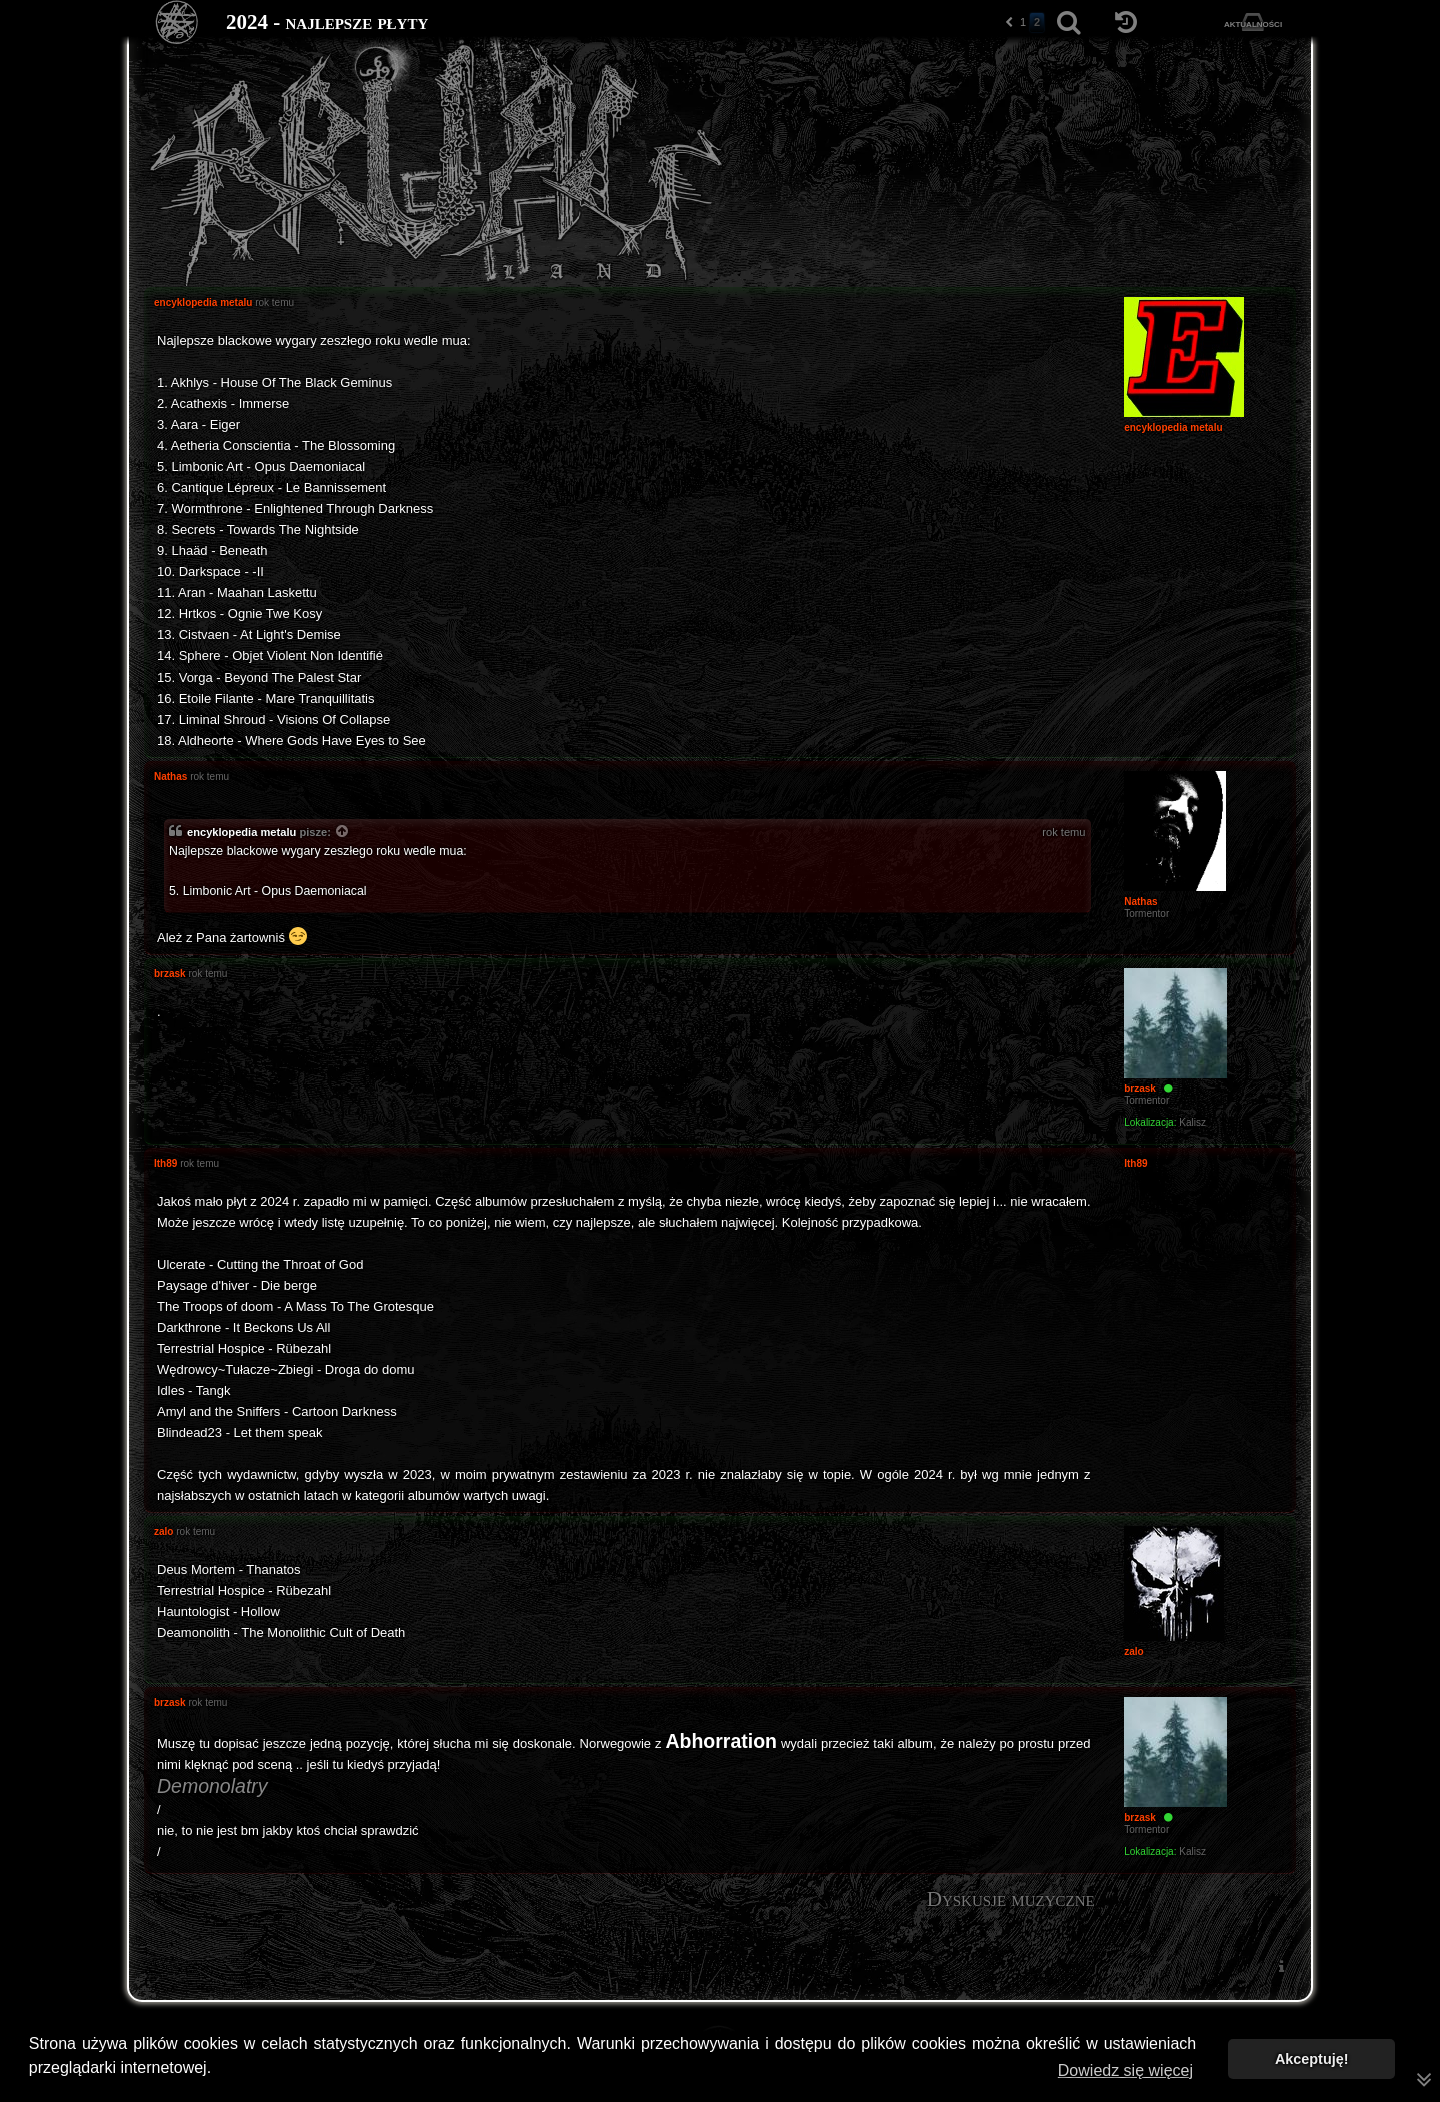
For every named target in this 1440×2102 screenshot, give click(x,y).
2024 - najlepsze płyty (327, 22)
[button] (1009, 22)
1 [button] (1023, 22)
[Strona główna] (177, 22)
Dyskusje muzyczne (1011, 1899)
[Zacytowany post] (343, 833)
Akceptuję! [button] (1312, 2059)
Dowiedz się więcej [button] (1125, 2070)
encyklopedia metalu (241, 832)
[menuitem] (1281, 1965)
